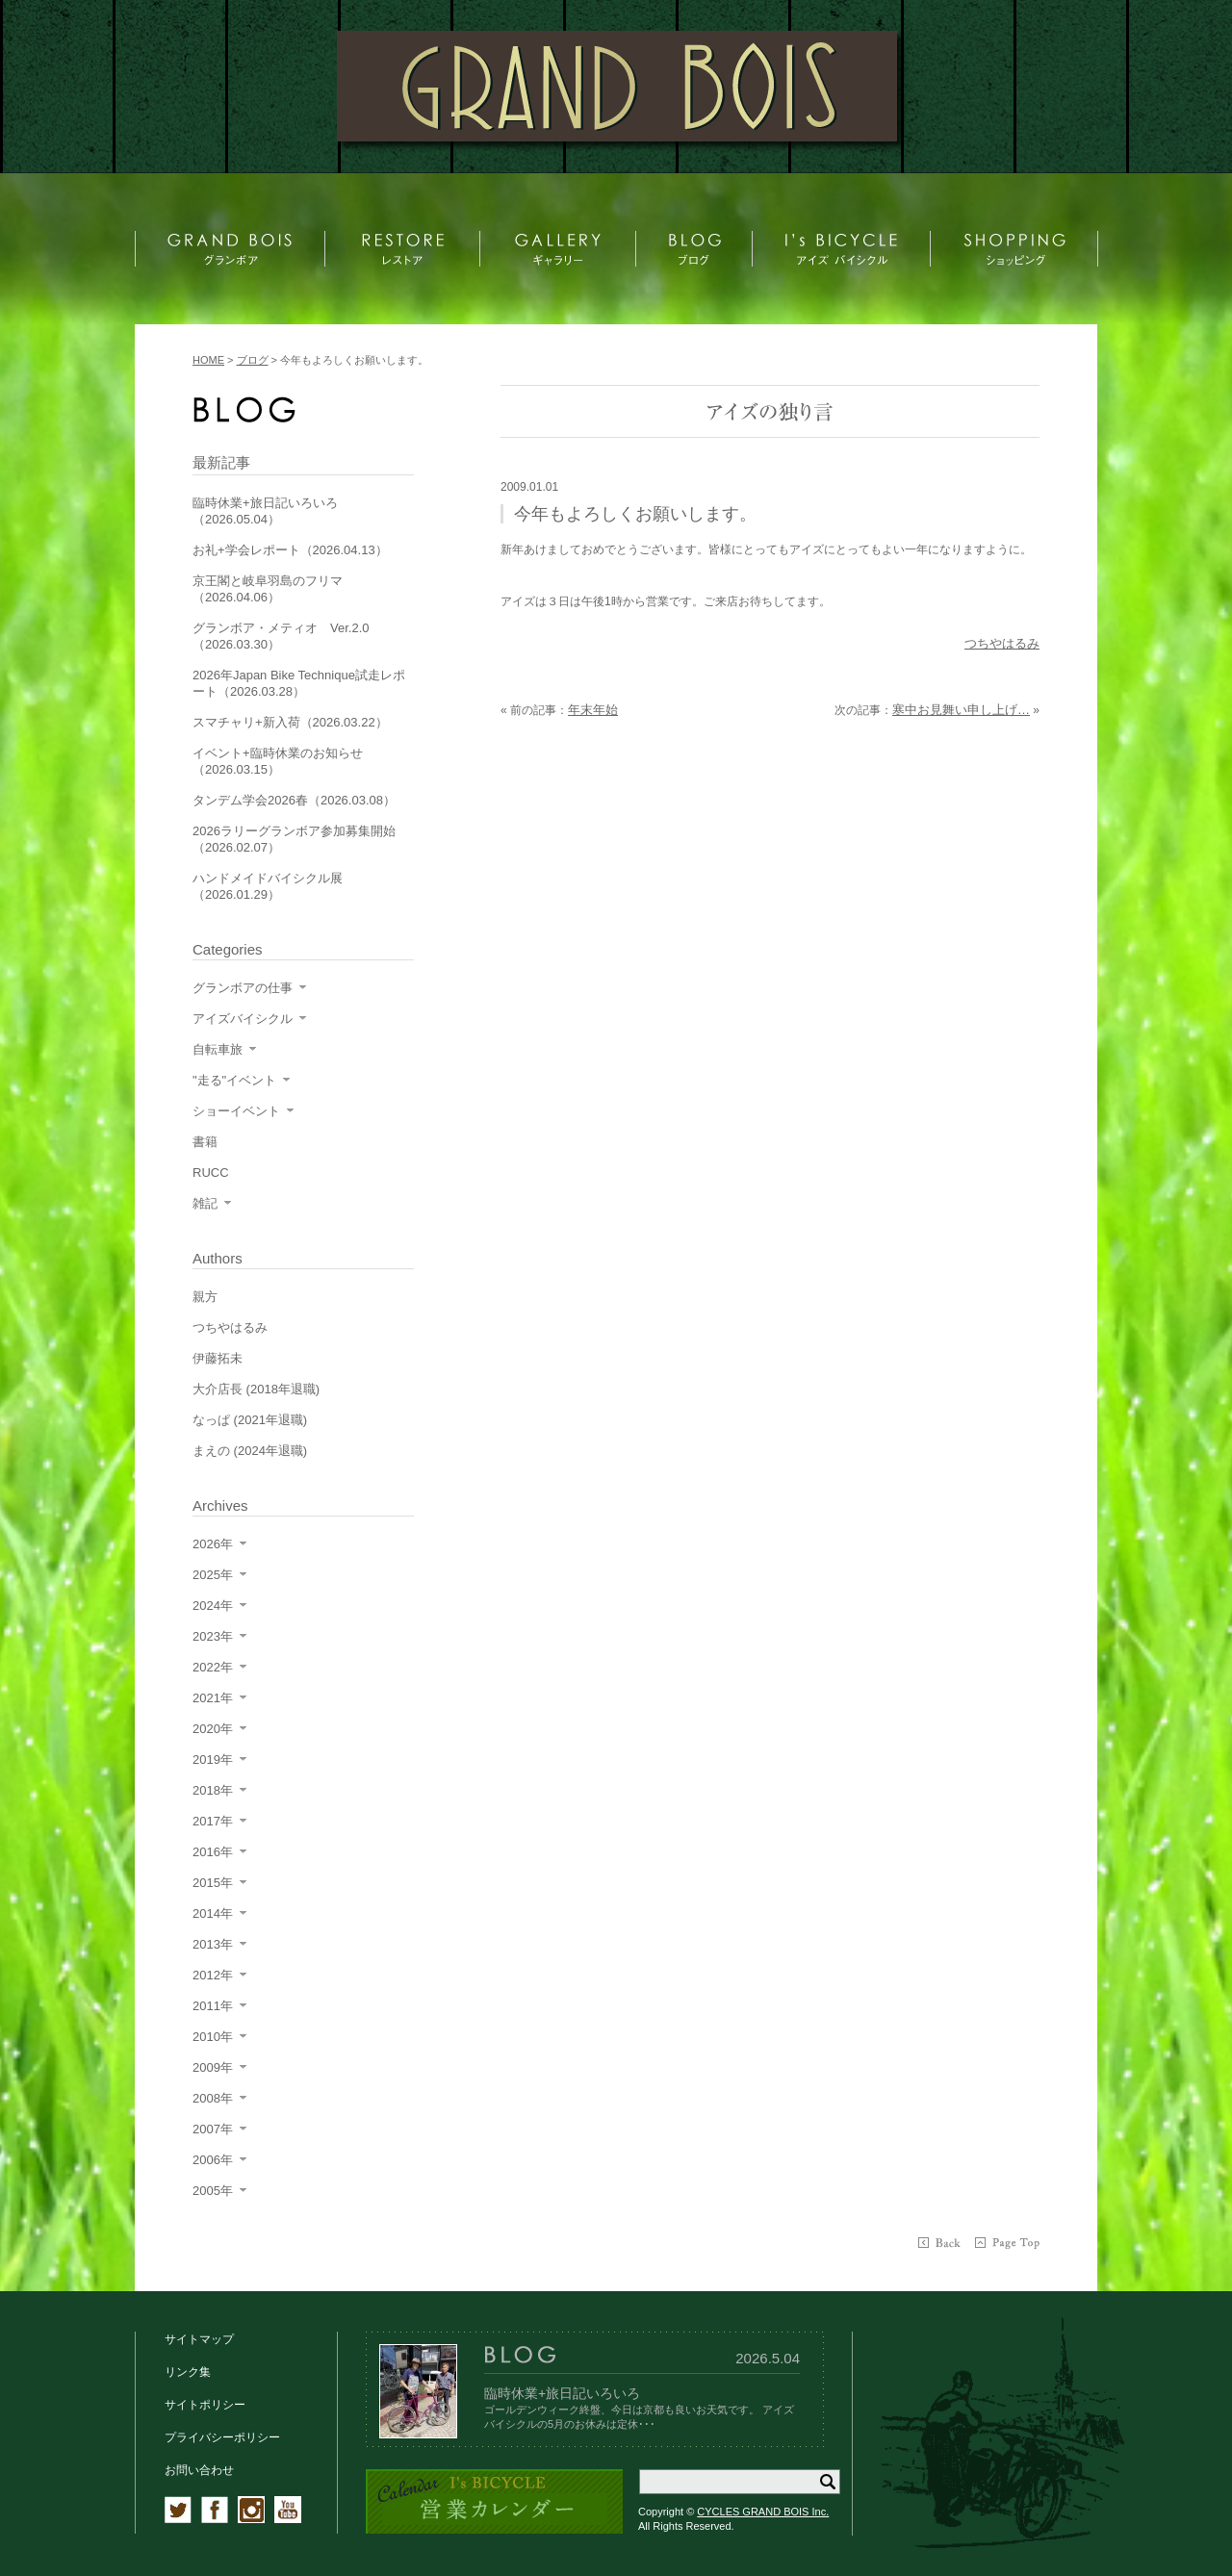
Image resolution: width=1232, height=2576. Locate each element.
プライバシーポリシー (222, 2437)
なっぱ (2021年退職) (249, 1420)
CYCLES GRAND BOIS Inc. (763, 2511)
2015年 (212, 1882)
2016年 (212, 1852)
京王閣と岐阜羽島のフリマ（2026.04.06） (267, 589)
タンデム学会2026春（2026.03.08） (294, 800)
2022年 (212, 1667)
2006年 (212, 2160)
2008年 (212, 2098)
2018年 (212, 1790)
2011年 (212, 2006)
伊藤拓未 (217, 1358)
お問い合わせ (199, 2470)
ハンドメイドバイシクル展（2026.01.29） (267, 886)
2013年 (212, 1944)
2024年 (212, 1605)
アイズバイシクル (242, 1018)
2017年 (212, 1821)
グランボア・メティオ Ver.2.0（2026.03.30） (280, 636)
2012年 (212, 1975)
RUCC (210, 1172)
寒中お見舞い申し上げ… (961, 709)
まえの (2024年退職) (249, 1450)
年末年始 (593, 709)
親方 (205, 1296)
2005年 (212, 2190)
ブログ (253, 360)
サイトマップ (199, 2339)
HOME (208, 360)
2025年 (212, 1575)
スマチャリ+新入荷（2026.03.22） (290, 722)
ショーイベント (236, 1111)
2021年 (212, 1698)
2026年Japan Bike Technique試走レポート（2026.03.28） (298, 683)
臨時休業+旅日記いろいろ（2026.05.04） (265, 511)
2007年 (212, 2129)
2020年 (212, 1729)
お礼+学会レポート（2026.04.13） (290, 550)
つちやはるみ (1002, 643)
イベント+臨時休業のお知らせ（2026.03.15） (277, 761)
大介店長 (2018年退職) (256, 1389)
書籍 (205, 1142)
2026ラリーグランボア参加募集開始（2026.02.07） (294, 839)
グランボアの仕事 (242, 988)
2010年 (212, 2036)
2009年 (212, 2067)
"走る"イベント (234, 1080)
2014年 (212, 1913)
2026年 (212, 1544)
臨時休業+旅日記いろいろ (562, 2393)
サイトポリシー (205, 2404)
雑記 (205, 1203)
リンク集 (188, 2372)
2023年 (212, 1636)
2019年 (212, 1759)
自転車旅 (217, 1049)
